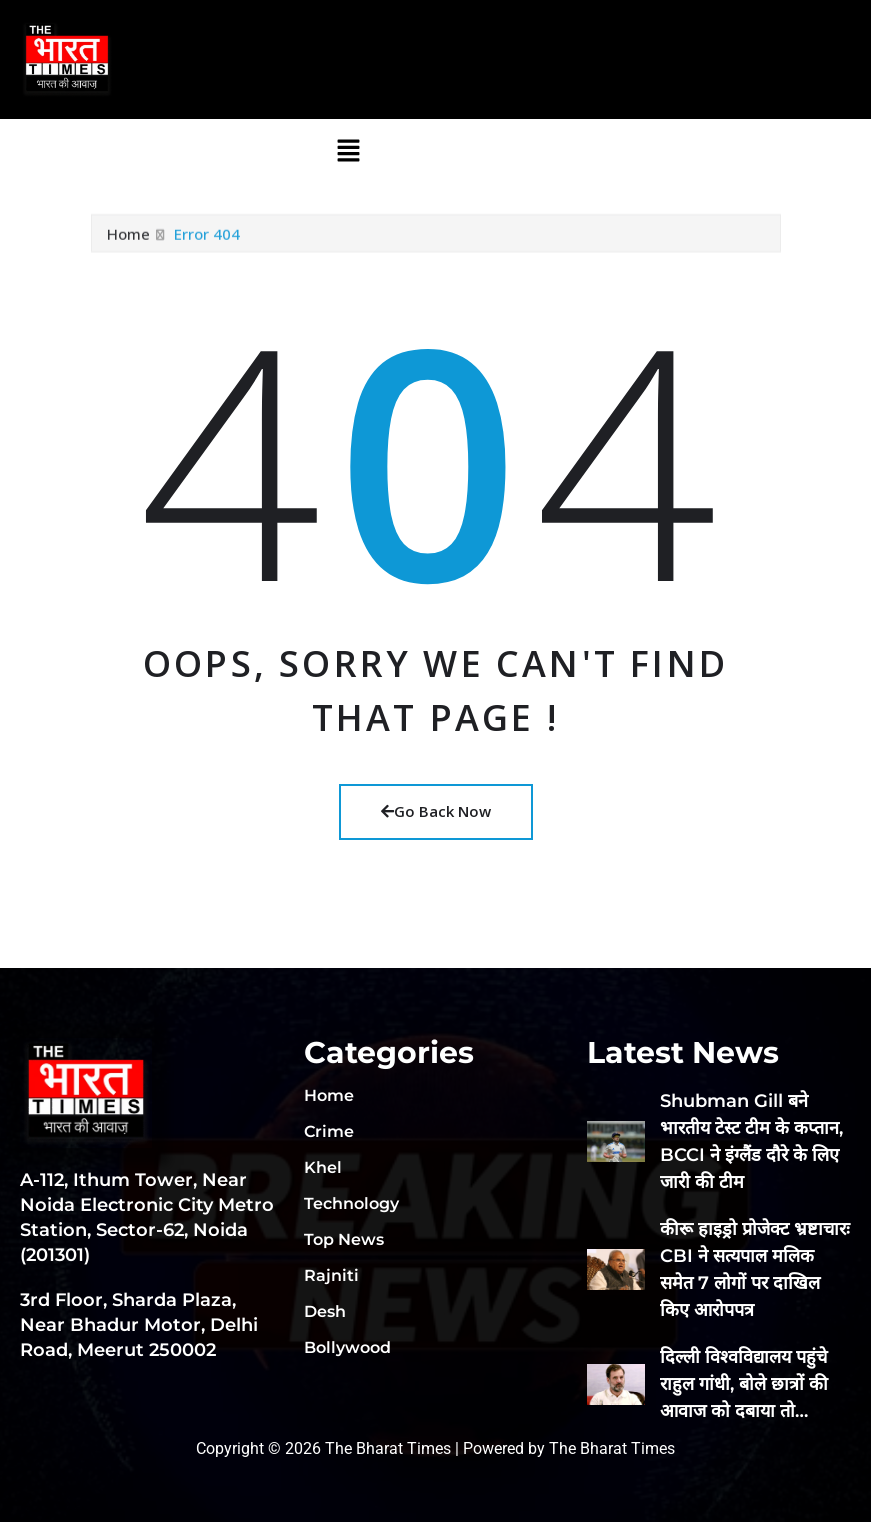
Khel (323, 1167)
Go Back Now (436, 811)
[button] (348, 150)
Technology (351, 1203)
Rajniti (331, 1275)
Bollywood (347, 1347)
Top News (344, 1239)
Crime (329, 1131)
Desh (325, 1311)
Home (128, 240)
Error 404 (207, 240)
